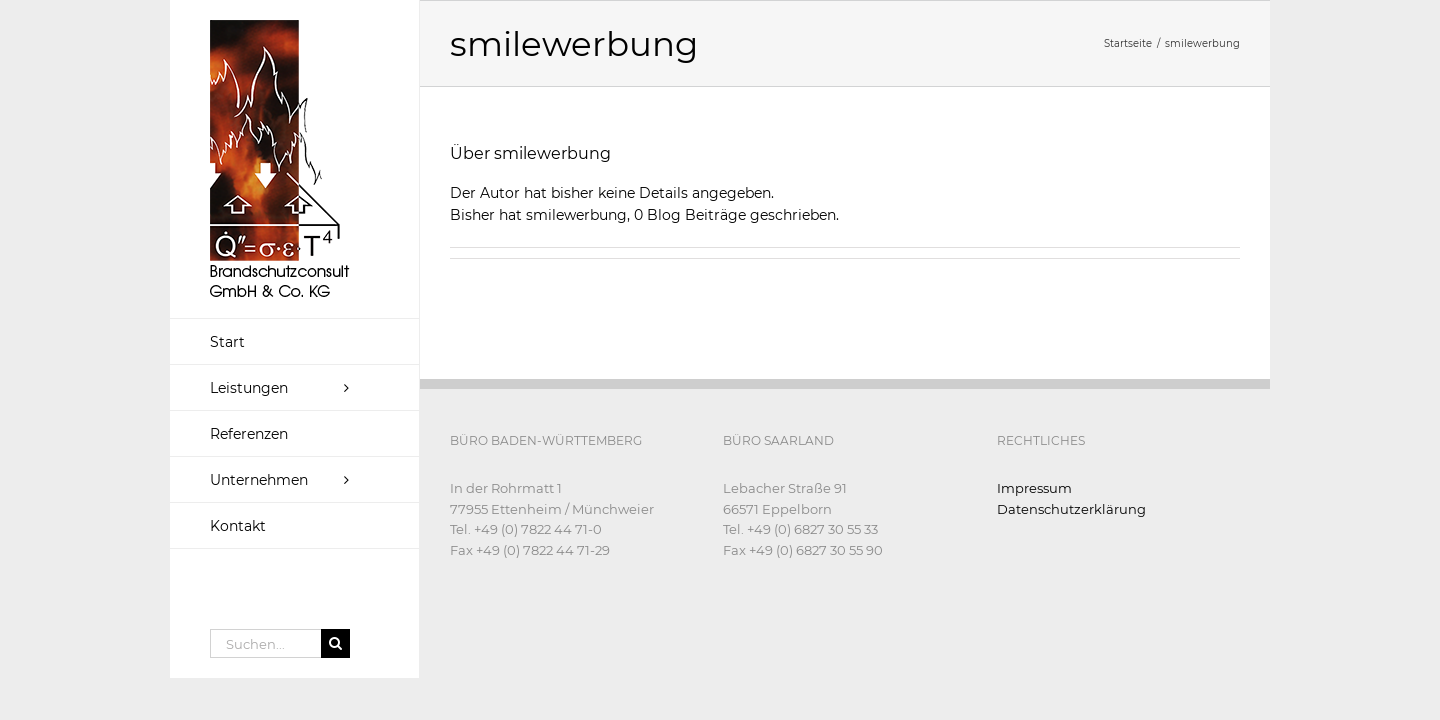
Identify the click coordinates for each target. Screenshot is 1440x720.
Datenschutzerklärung (1071, 509)
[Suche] (335, 643)
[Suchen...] (265, 643)
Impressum (1034, 488)
